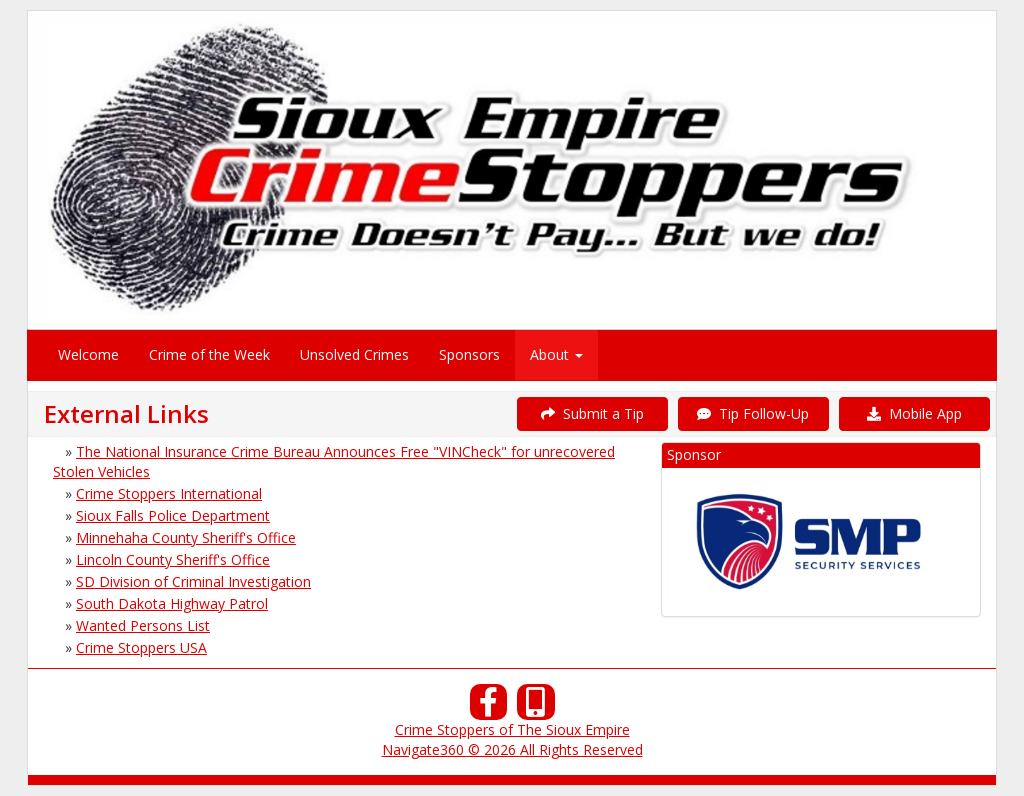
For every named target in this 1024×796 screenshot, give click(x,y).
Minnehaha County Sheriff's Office (186, 537)
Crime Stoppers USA (141, 647)
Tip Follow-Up (753, 413)
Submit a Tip (592, 413)
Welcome (88, 354)
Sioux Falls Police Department (173, 515)
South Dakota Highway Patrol (172, 603)
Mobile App (914, 413)
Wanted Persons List (143, 625)
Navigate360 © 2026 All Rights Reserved (512, 749)
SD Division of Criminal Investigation (193, 581)
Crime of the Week (209, 354)
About (556, 354)
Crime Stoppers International (169, 493)
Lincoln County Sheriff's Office (173, 559)
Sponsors (469, 354)
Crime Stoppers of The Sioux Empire (512, 729)
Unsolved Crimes (354, 354)
